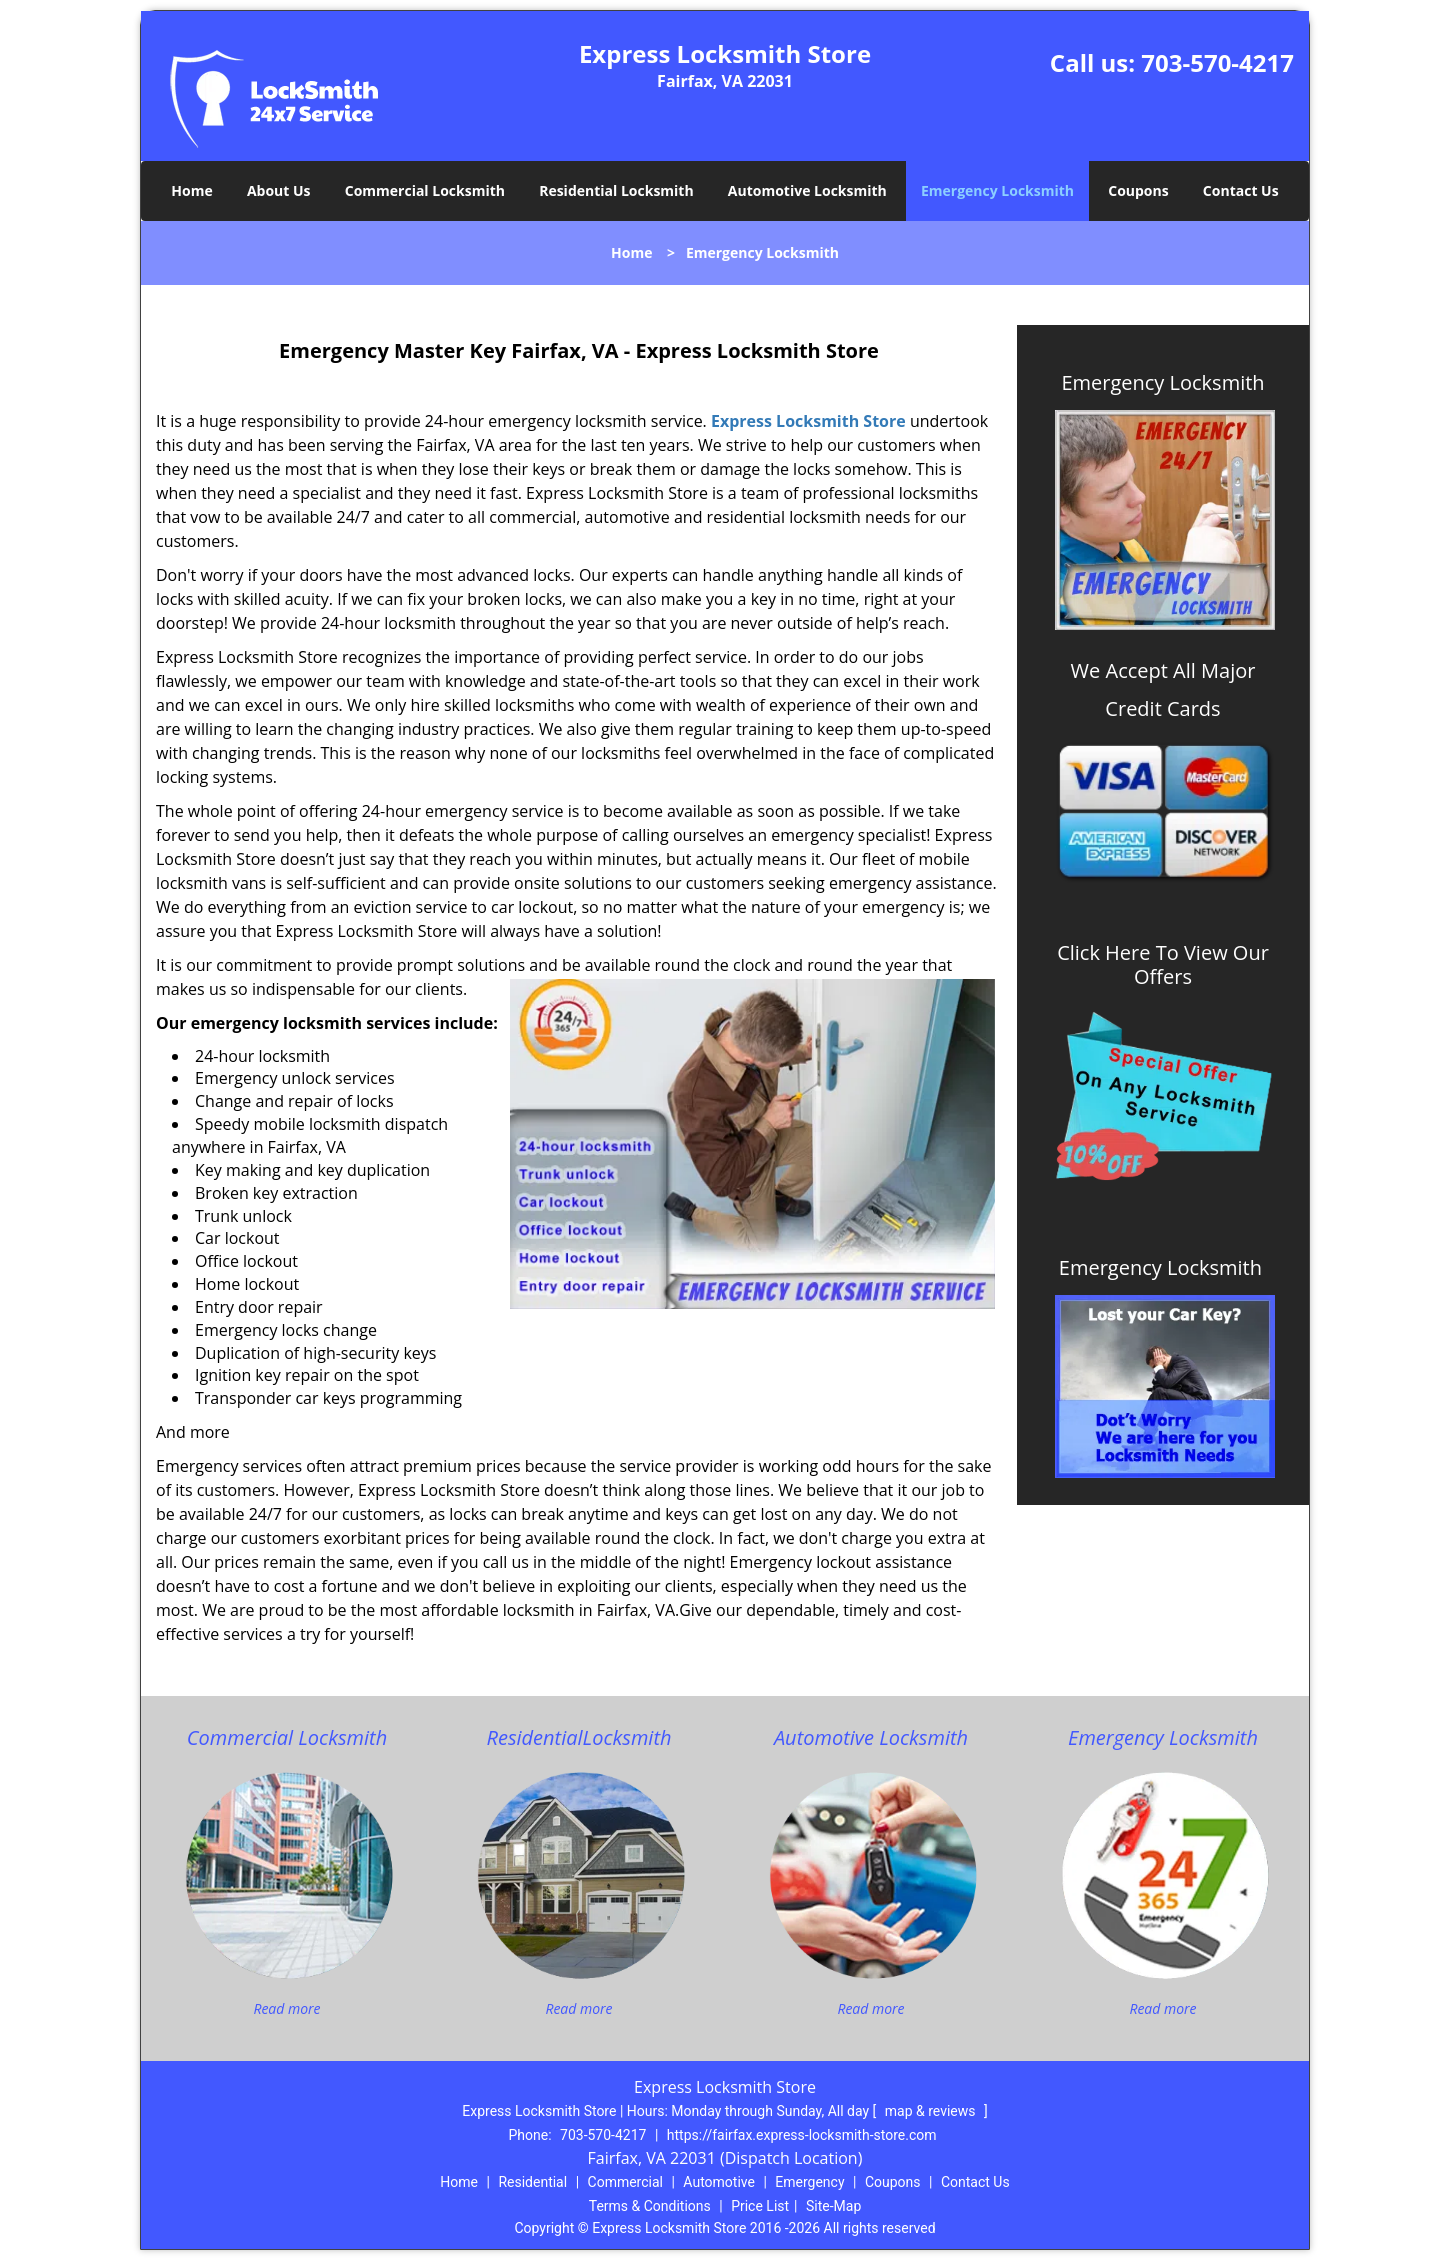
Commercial (625, 2182)
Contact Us (1241, 190)
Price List (760, 2206)
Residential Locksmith (616, 190)
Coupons (1138, 190)
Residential (532, 2182)
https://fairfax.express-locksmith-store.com (802, 2135)
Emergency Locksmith (997, 190)
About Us (279, 190)
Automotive (719, 2182)
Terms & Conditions (650, 2206)
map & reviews (932, 2111)
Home (191, 190)
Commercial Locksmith (425, 190)
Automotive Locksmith (807, 190)
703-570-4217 (1217, 62)
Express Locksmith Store (808, 421)
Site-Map (833, 2206)
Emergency (809, 2182)
